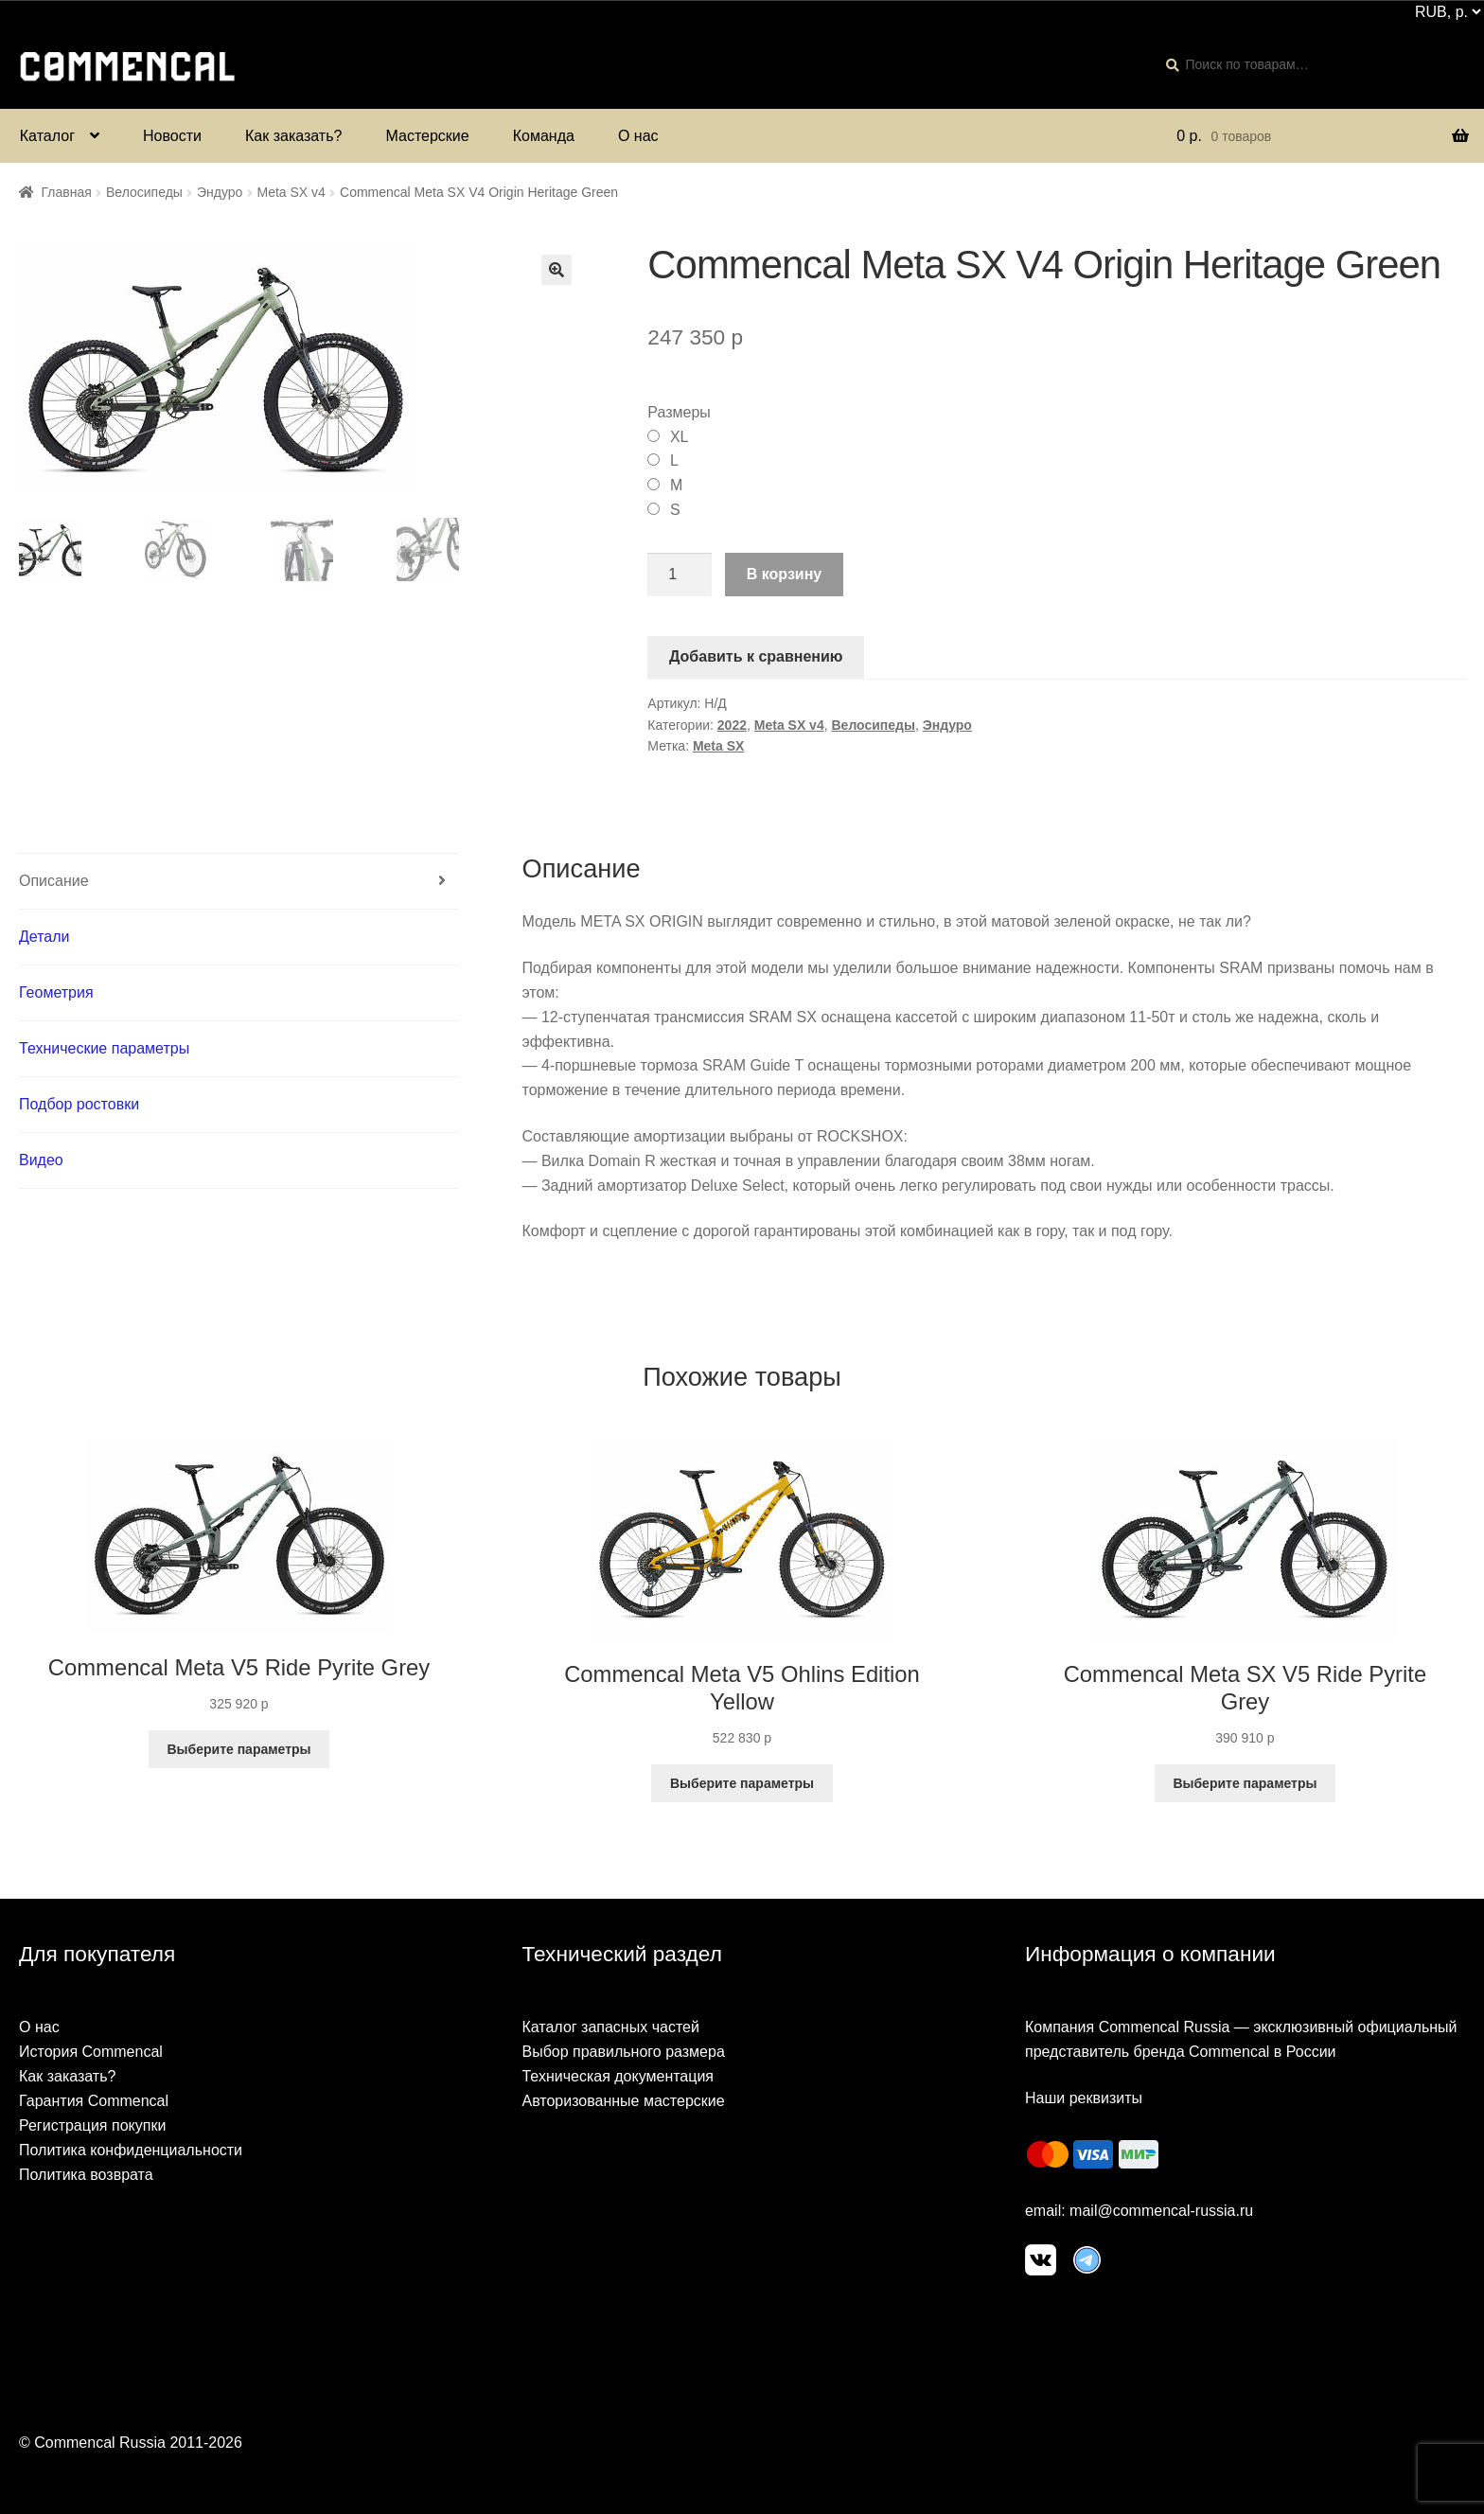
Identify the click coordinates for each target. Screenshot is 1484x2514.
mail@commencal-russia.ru (1161, 2211)
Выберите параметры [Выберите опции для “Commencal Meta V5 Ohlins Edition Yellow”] (742, 1783)
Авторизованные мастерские (622, 2101)
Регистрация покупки (92, 2125)
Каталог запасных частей (609, 2027)
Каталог (47, 136)
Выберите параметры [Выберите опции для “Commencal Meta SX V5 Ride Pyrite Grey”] (1244, 1783)
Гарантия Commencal (93, 2101)
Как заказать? (293, 136)
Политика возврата (86, 2175)
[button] (556, 270)
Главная (67, 192)
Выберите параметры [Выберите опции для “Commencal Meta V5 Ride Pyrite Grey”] (238, 1749)
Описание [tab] (54, 881)
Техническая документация (617, 2076)
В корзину (784, 574)
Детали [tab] (44, 937)
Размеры (679, 412)
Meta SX (718, 745)
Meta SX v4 (291, 192)
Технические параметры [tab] (104, 1048)
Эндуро (219, 192)
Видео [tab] (41, 1160)
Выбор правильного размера (622, 2052)
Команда (543, 136)
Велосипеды (144, 192)
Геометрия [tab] (56, 992)
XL (679, 437)
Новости (172, 136)
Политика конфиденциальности (130, 2150)
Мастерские (426, 136)
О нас (638, 136)
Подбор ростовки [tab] (79, 1104)
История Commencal (91, 2052)
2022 (732, 725)
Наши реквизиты (1083, 2098)
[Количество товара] (679, 574)
